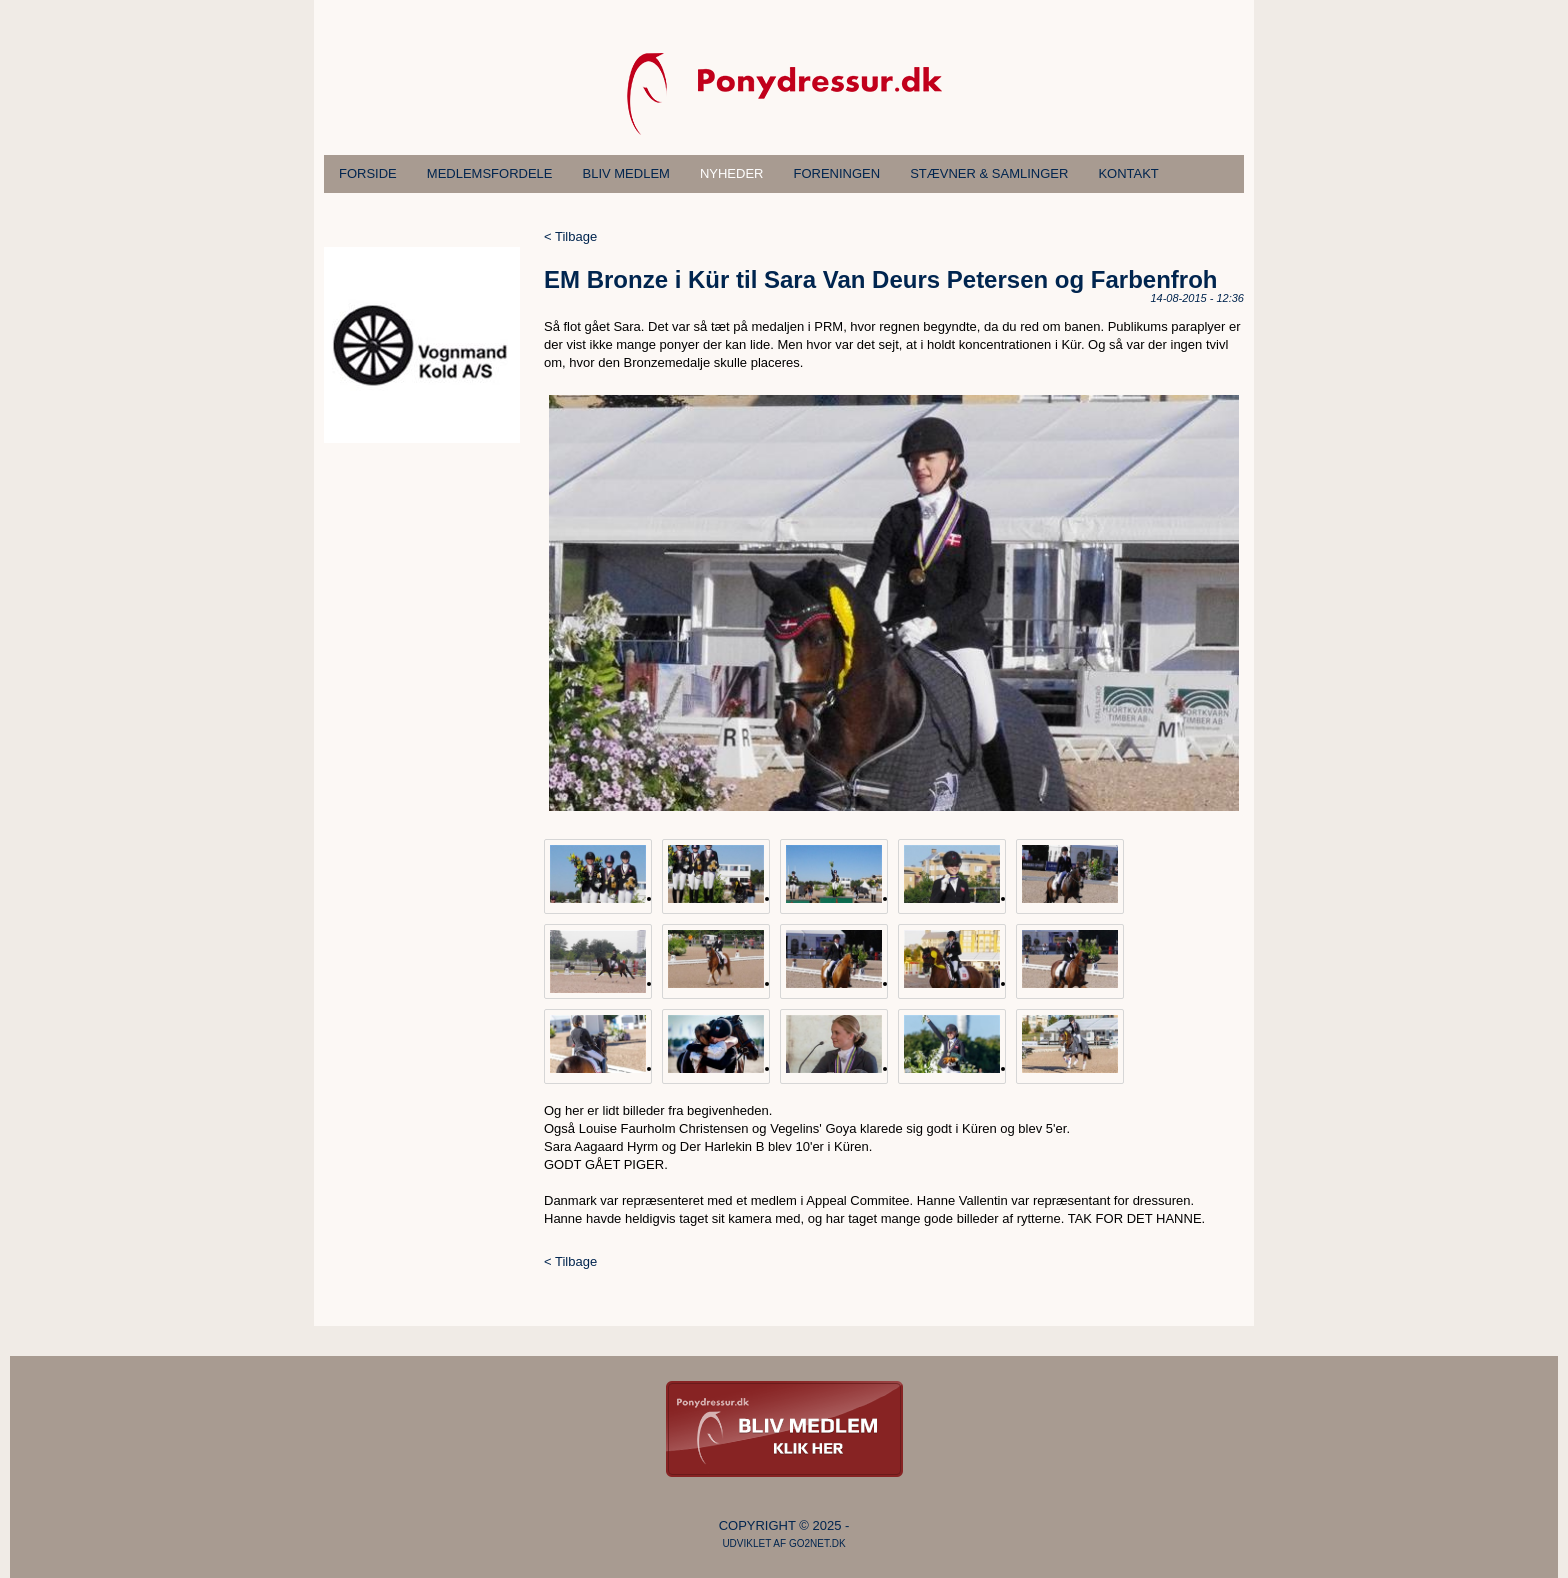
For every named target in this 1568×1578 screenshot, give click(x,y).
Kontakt (1128, 173)
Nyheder (732, 173)
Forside (368, 173)
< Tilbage (570, 236)
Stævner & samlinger (989, 173)
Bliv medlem (626, 173)
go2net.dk (817, 1543)
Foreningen (837, 173)
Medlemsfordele (490, 173)
